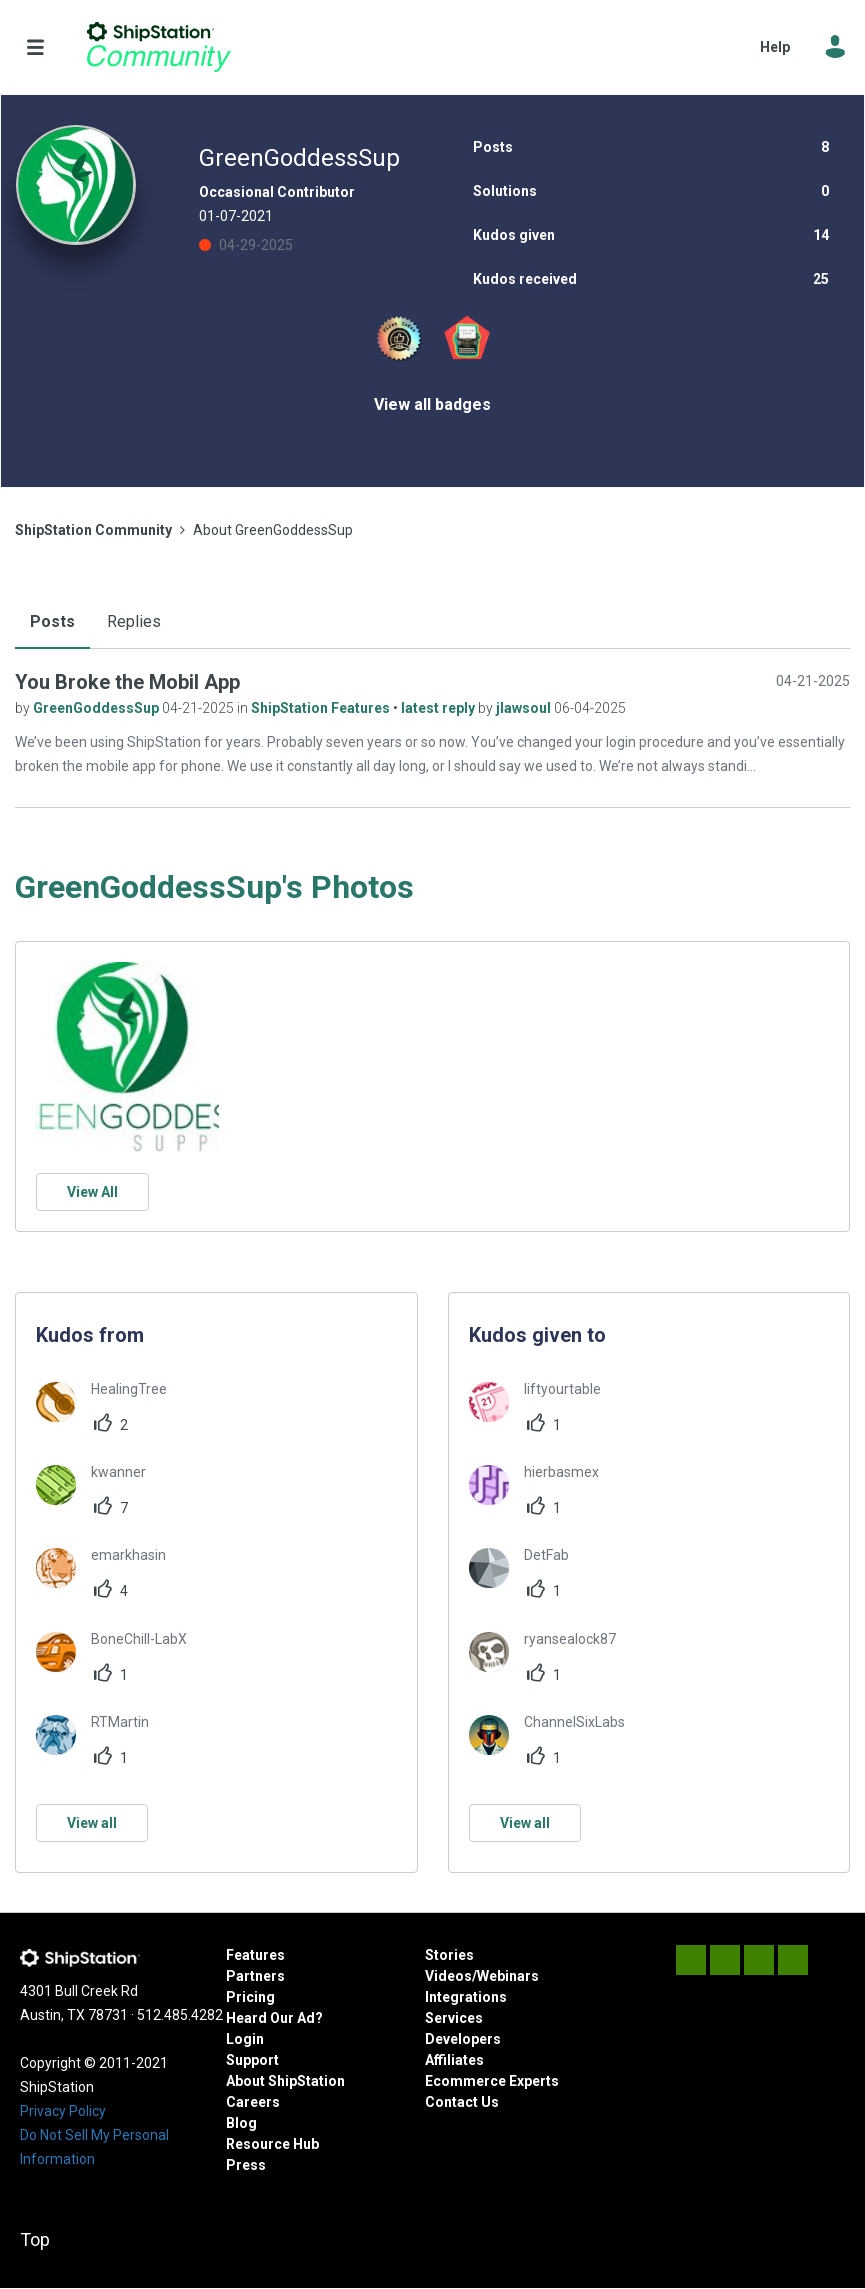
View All (92, 1192)
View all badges (432, 404)
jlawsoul (525, 708)
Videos (448, 1976)
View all (92, 1823)
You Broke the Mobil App (127, 682)
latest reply (439, 708)
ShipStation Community (158, 47)
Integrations (466, 1997)
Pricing (250, 1997)
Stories (449, 1955)
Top (35, 2239)
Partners (255, 1976)
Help (775, 47)
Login (245, 2039)
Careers (253, 2102)
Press (246, 2165)
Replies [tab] (134, 621)
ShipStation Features (322, 708)
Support (252, 2060)
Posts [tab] (52, 621)
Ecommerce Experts (492, 2081)
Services (454, 2018)
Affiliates (454, 2060)
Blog (241, 2123)
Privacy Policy (63, 2111)
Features (255, 1955)
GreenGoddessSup (97, 708)
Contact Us (462, 2102)
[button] (127, 1057)
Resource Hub (272, 2144)
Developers (463, 2039)
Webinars (508, 1976)
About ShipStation (285, 2081)
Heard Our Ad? (274, 2018)
